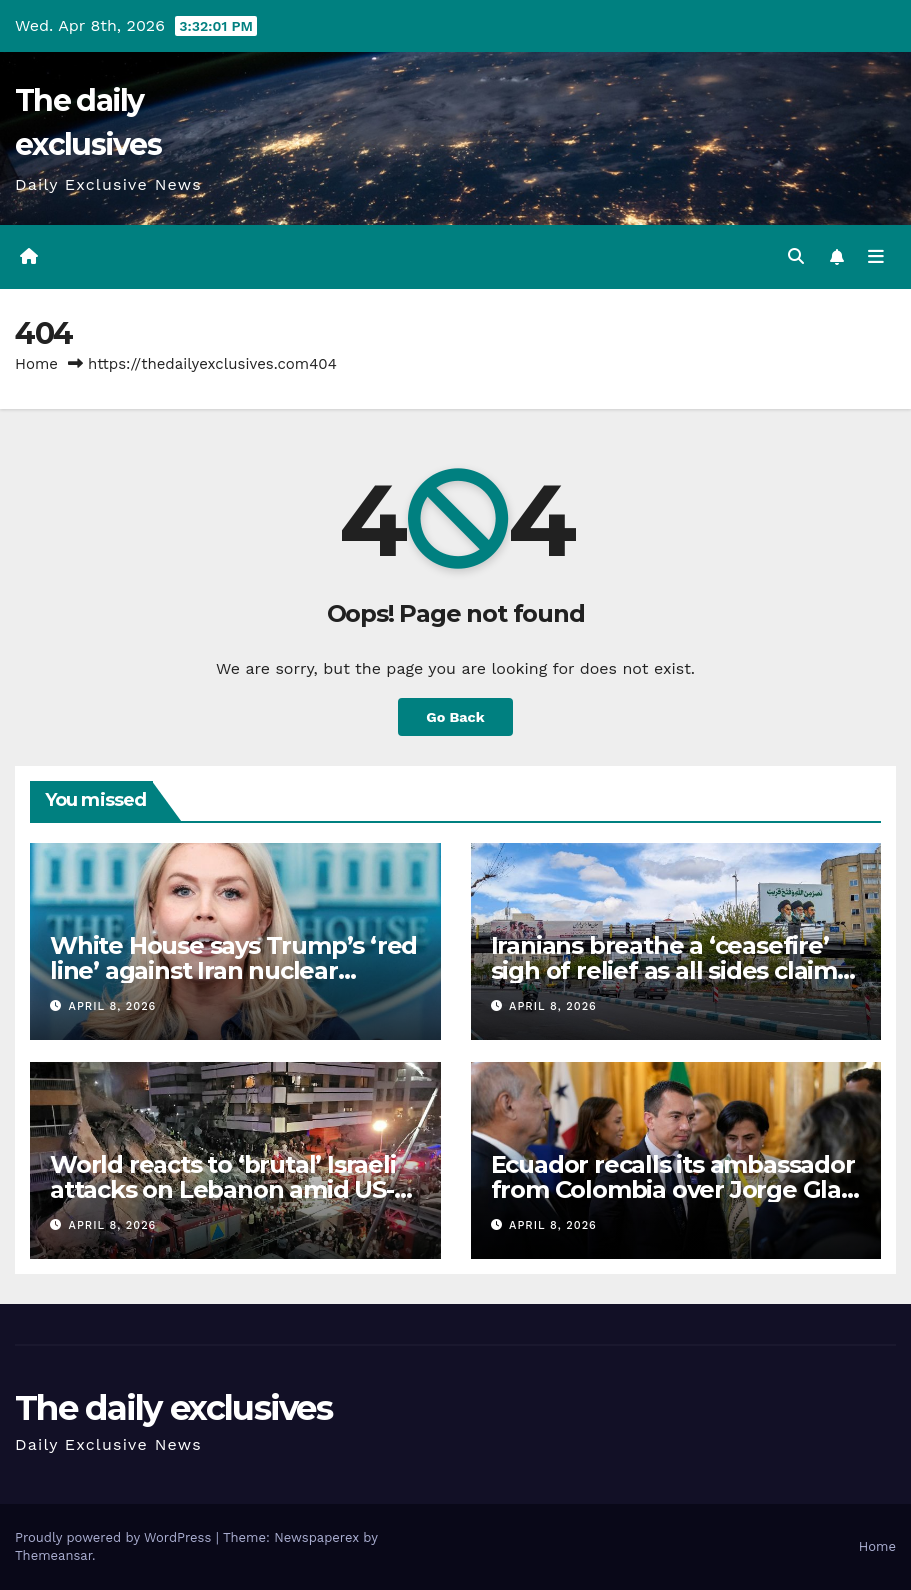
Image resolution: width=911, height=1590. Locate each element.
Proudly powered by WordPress (115, 1537)
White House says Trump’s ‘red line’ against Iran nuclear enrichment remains (233, 970)
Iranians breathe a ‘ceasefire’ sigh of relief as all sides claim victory (664, 970)
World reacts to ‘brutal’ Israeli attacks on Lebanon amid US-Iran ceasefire (223, 1189)
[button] (796, 256)
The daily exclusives (173, 1408)
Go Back (455, 717)
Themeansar (53, 1555)
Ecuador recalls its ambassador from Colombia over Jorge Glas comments (673, 1189)
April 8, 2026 (113, 1006)
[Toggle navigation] (876, 257)
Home (36, 364)
